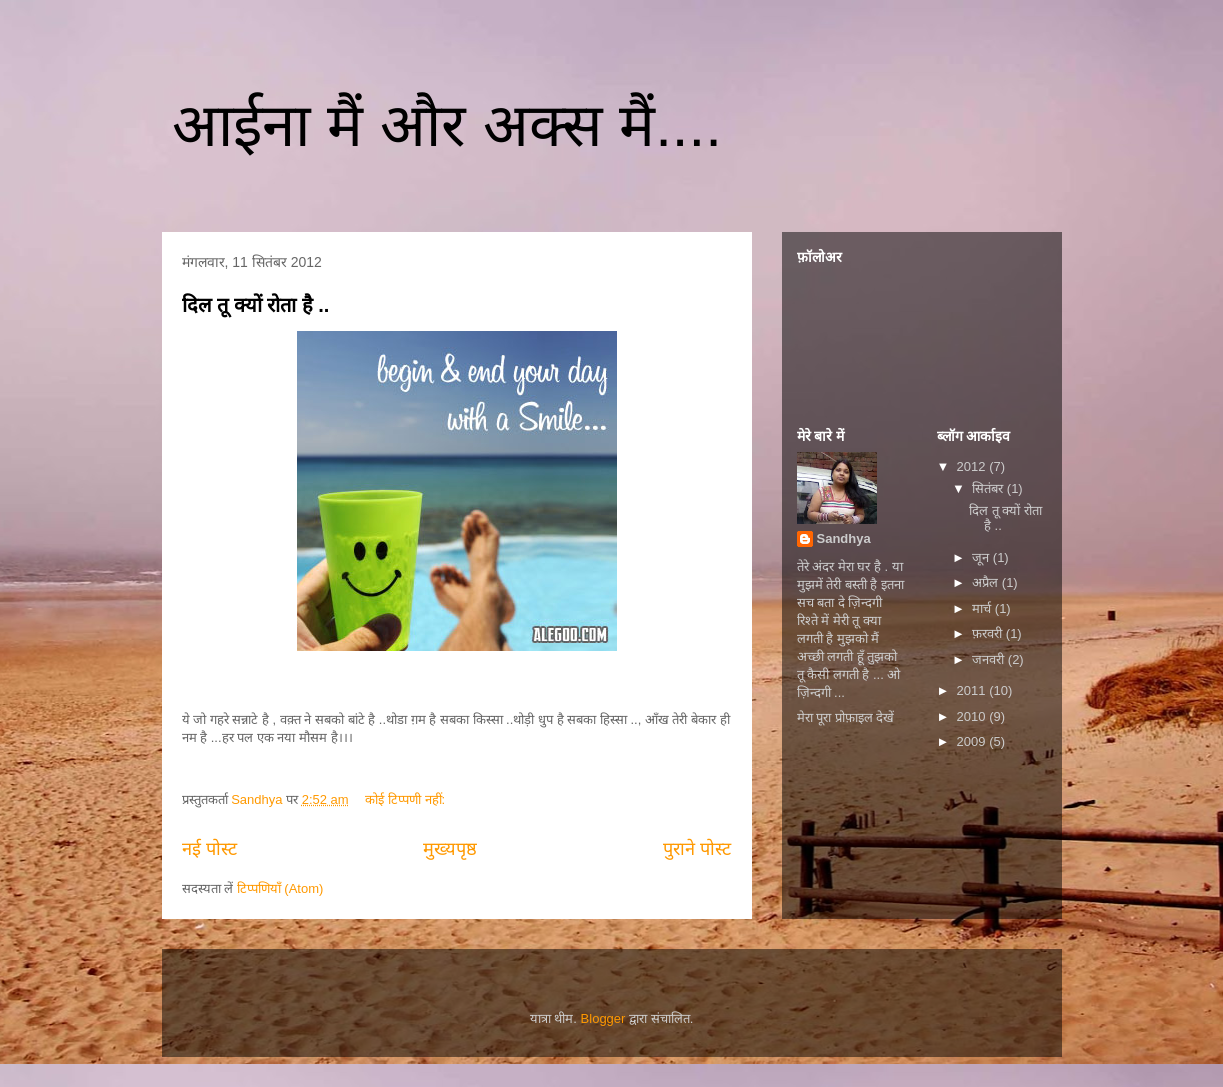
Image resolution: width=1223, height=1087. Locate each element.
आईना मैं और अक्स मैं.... (447, 125)
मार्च (983, 608)
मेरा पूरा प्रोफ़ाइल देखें (846, 717)
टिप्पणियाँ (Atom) (280, 888)
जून (982, 557)
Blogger (603, 1018)
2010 (973, 716)
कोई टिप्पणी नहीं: (406, 799)
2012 (973, 466)
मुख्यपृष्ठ (450, 849)
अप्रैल (987, 582)
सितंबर (989, 488)
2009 (973, 741)
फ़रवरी (989, 633)
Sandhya (844, 538)
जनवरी (990, 659)
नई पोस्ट (209, 849)
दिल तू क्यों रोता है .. (256, 305)
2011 (973, 690)
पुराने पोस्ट (697, 849)
